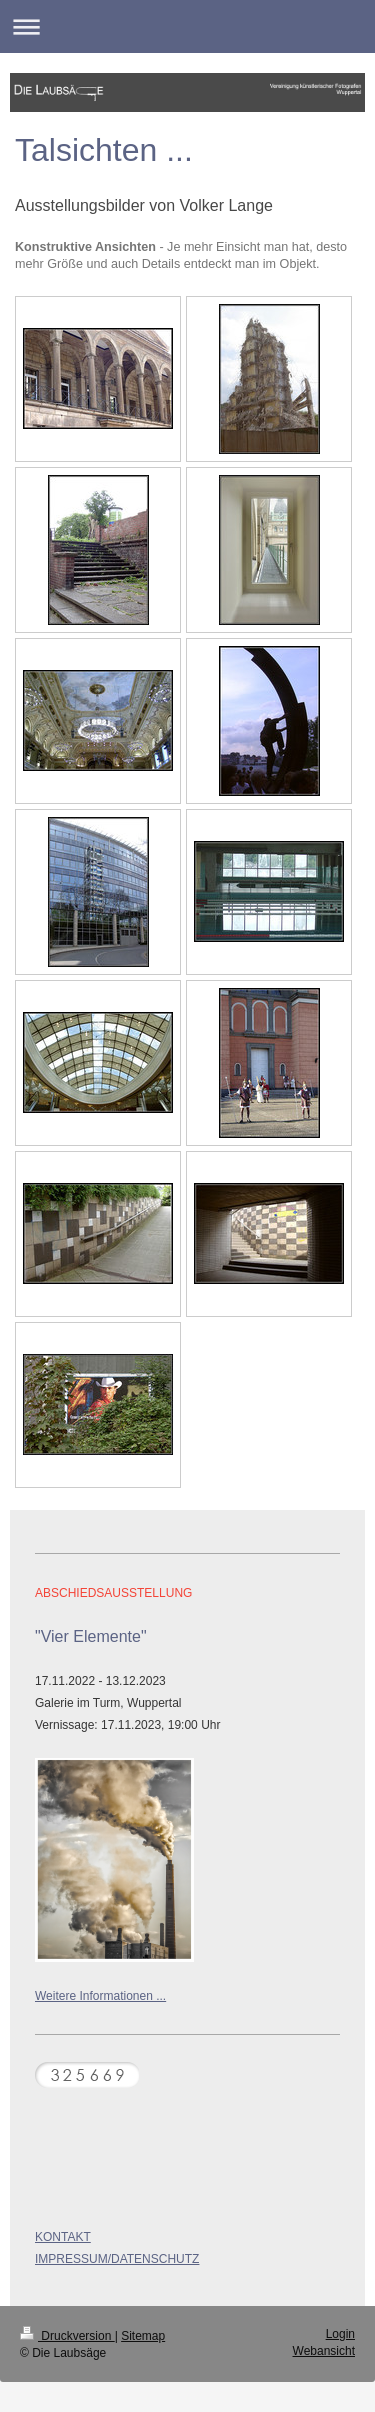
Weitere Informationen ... (100, 1996)
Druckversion (67, 2336)
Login (340, 2334)
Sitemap (143, 2336)
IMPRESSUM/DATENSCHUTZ (117, 2259)
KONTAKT (63, 2237)
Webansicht (324, 2351)
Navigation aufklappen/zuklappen (187, 26)
